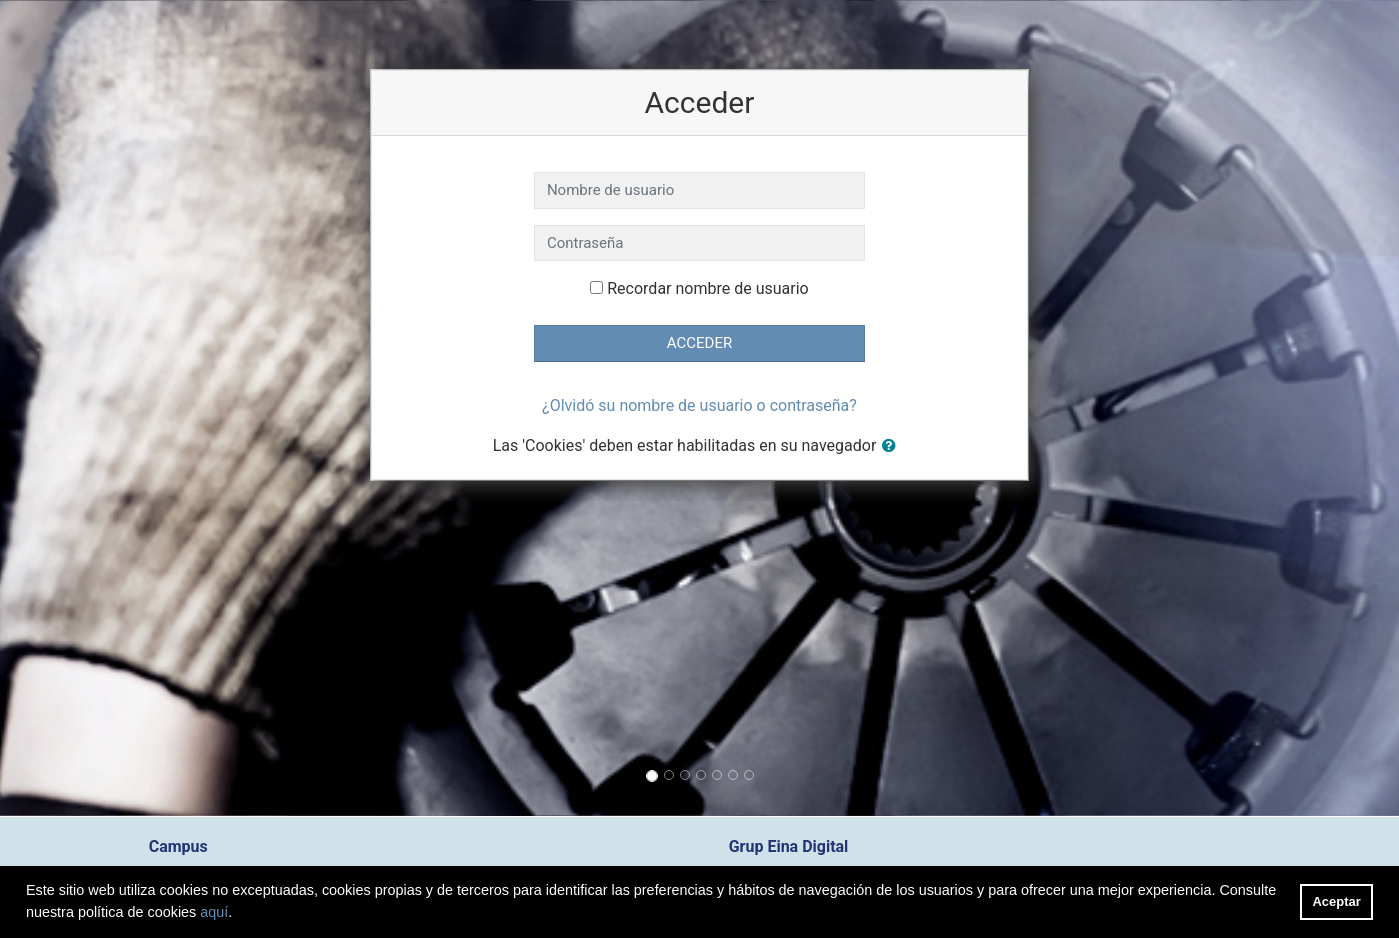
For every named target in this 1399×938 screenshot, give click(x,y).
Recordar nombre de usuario (707, 288)
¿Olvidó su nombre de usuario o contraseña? (699, 405)
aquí (214, 912)
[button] (893, 446)
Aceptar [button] (1337, 901)
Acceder (699, 343)
